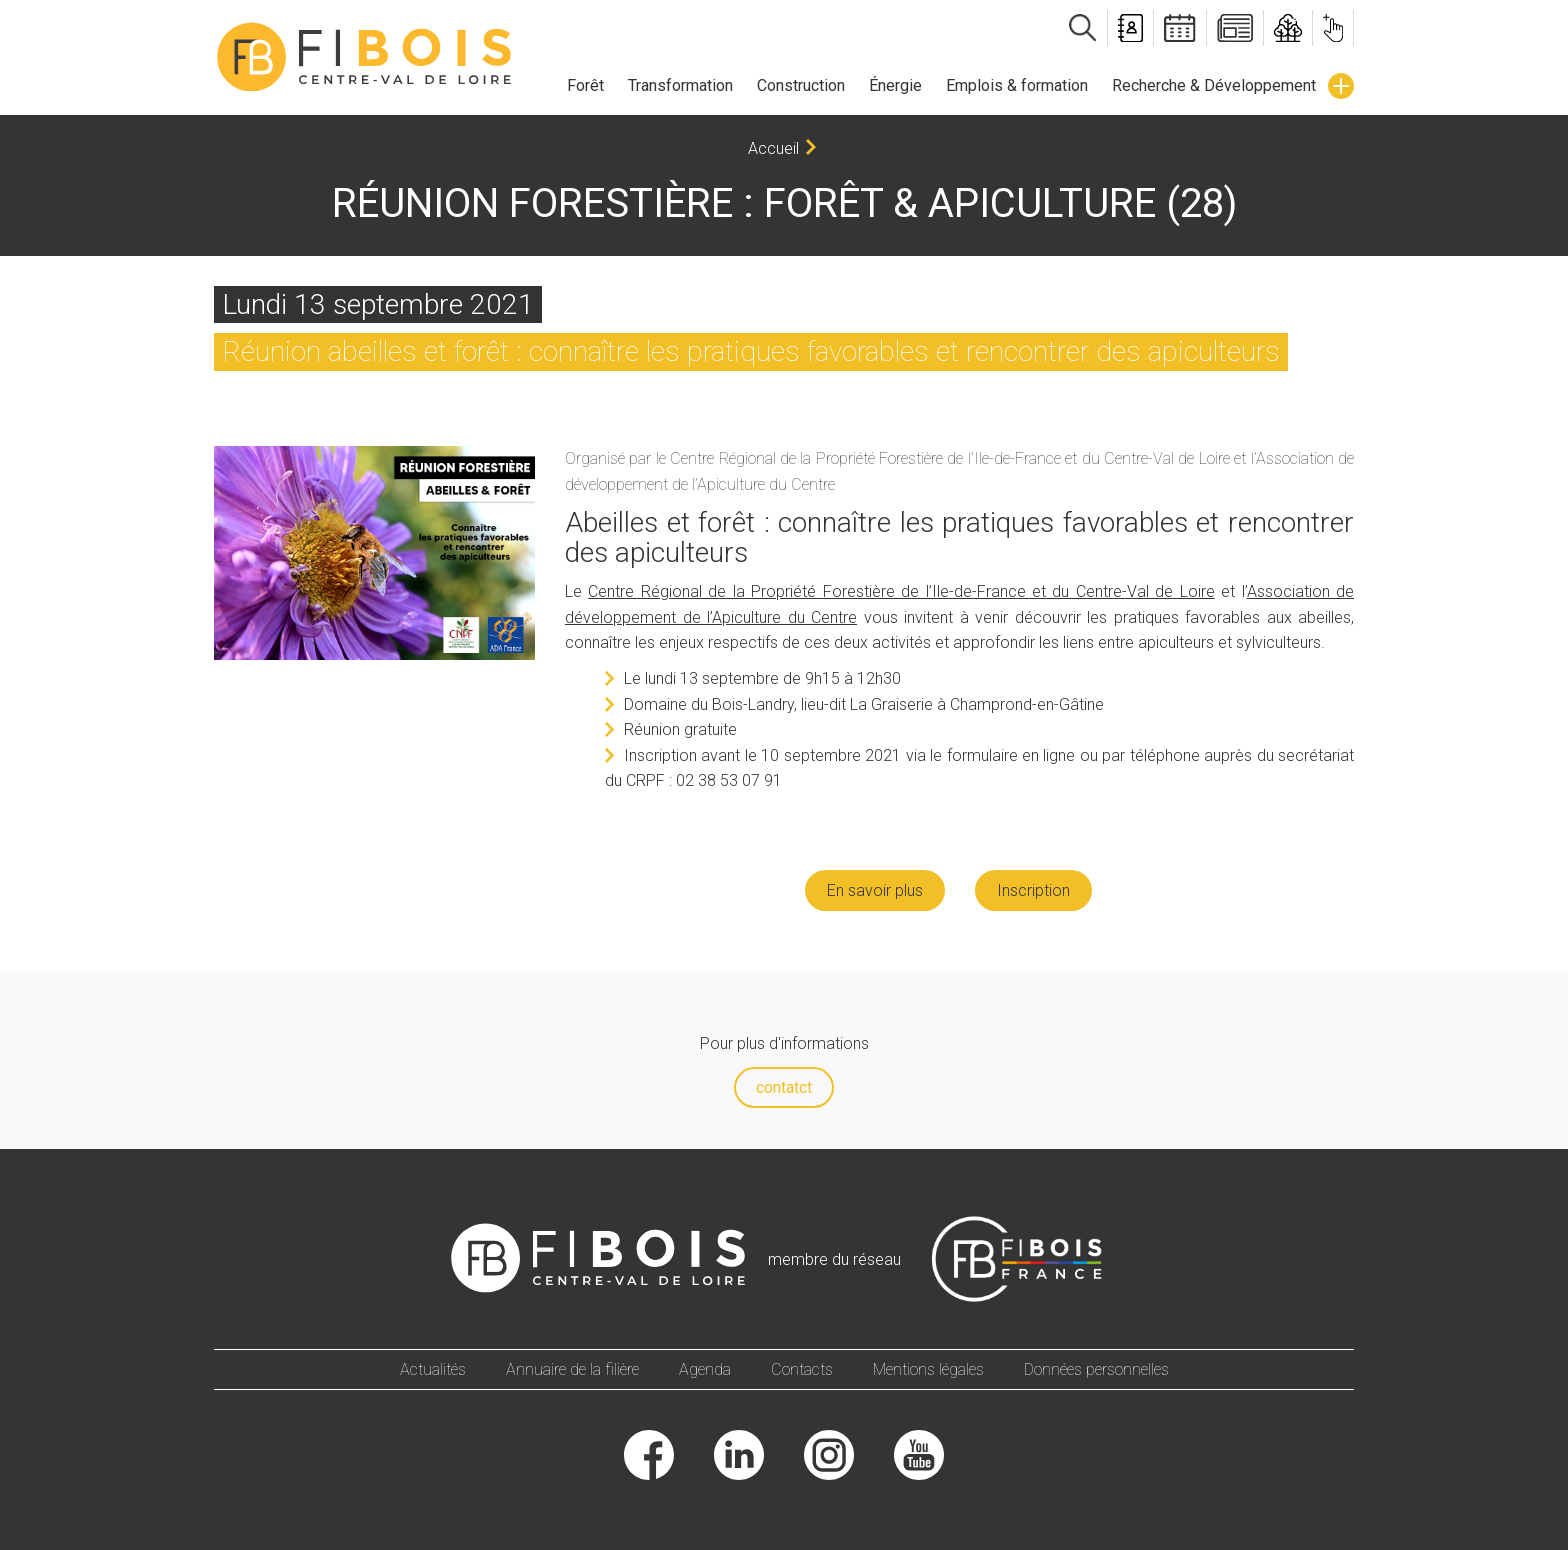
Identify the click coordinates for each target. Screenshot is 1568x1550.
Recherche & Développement (1214, 85)
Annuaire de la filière (572, 1369)
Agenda (705, 1369)
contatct (784, 1087)
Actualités (433, 1369)
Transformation (680, 85)
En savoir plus (875, 890)
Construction (801, 85)
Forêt (585, 85)
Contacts (802, 1369)
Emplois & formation (1017, 85)
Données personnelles (1096, 1369)
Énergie (895, 85)
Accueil (773, 148)
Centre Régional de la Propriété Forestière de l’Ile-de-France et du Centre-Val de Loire (901, 591)
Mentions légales (928, 1369)
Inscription (1033, 890)
